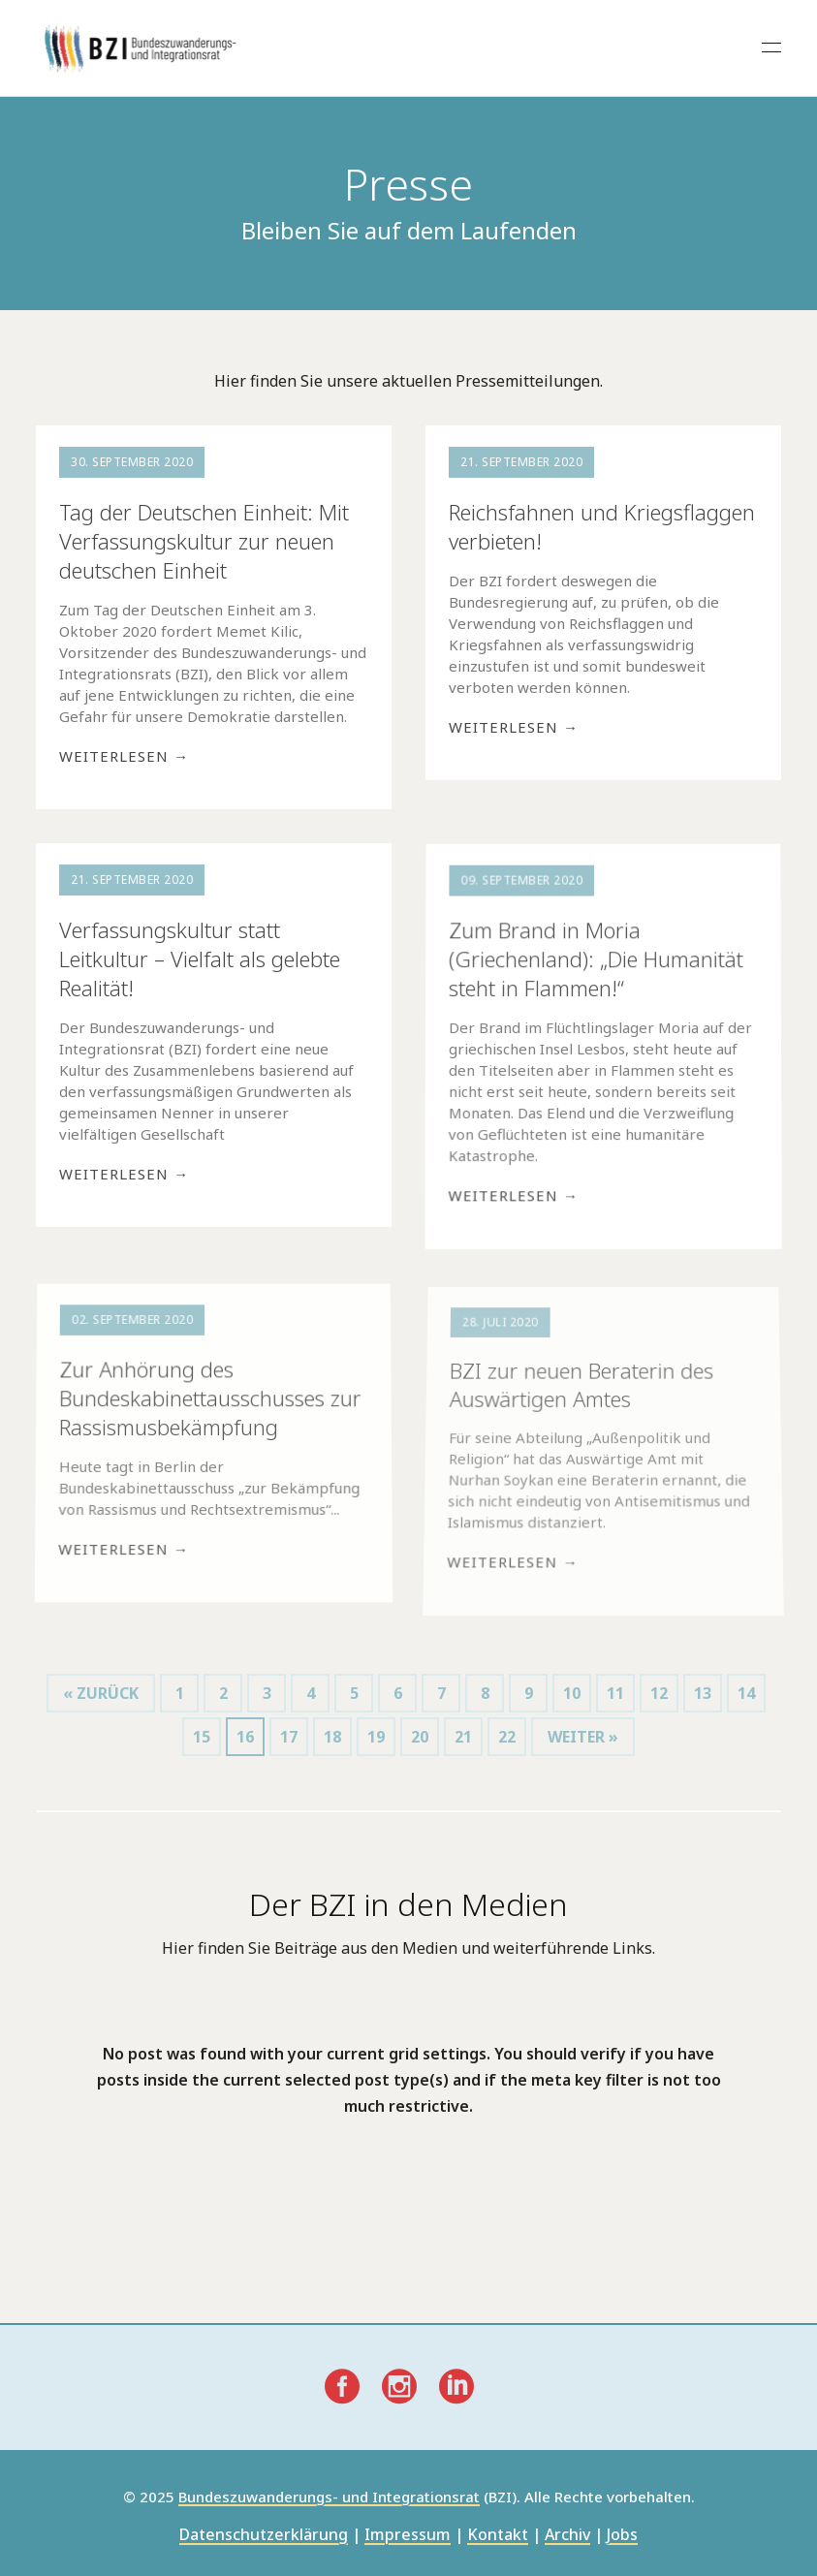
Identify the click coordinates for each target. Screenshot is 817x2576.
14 (746, 1693)
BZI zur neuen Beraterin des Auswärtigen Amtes (581, 1396)
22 (507, 1736)
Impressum (407, 2536)
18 (332, 1736)
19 (376, 1736)
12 (659, 1693)
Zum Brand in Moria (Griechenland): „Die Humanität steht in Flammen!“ (596, 961)
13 (702, 1693)
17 (289, 1736)
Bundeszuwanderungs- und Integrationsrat (329, 2497)
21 (463, 1736)
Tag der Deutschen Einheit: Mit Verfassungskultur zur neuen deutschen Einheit (204, 540)
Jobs (622, 2536)
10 (572, 1693)
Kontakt (497, 2536)
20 (419, 1736)
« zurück (101, 1693)
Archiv (567, 2536)
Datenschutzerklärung (263, 2536)
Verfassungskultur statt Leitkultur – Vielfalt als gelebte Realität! (199, 959)
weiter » (583, 1736)
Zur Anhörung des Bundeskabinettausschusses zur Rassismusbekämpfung (210, 1401)
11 (615, 1693)
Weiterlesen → (124, 756)
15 (201, 1736)
